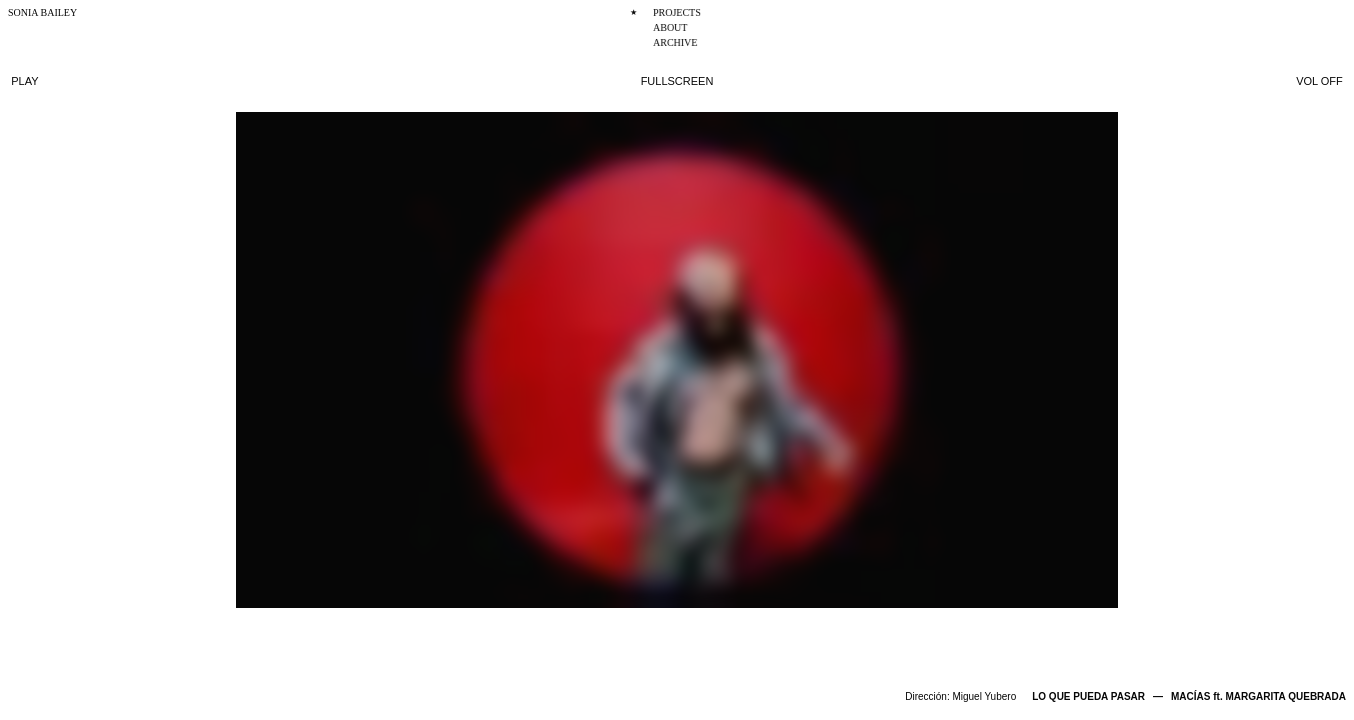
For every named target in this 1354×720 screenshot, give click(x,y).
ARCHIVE (675, 42)
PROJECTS (677, 12)
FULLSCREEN (677, 81)
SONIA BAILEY (42, 12)
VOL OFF (1319, 81)
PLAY (24, 81)
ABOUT (670, 27)
